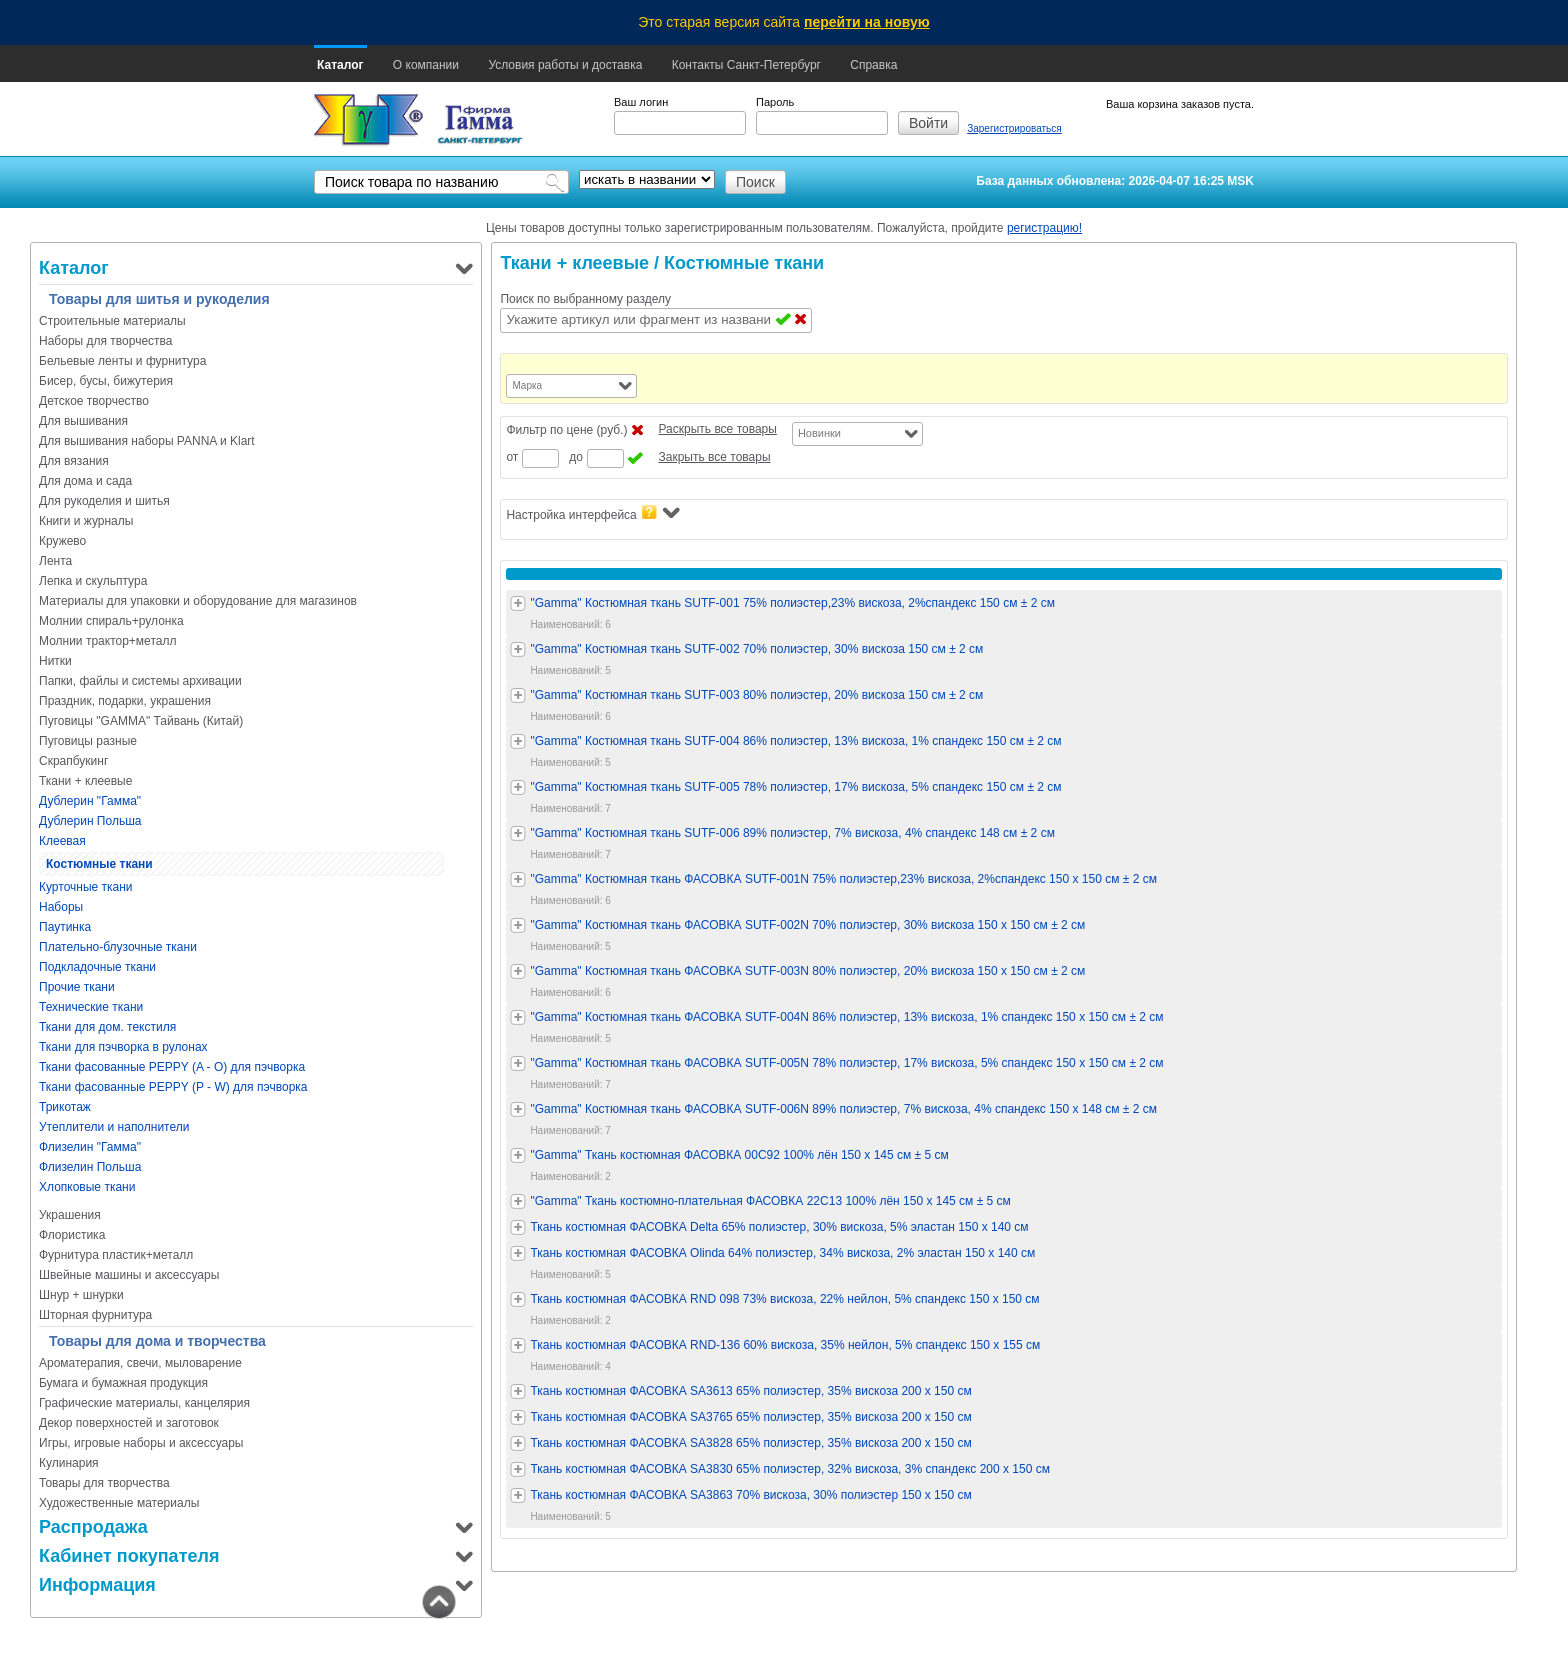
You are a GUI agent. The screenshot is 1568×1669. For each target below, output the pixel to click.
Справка (873, 65)
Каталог (340, 65)
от (512, 457)
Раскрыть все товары (717, 429)
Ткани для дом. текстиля (107, 1027)
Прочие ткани (77, 987)
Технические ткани (91, 1007)
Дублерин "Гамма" (90, 801)
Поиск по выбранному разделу (585, 299)
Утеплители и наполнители (114, 1127)
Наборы (61, 907)
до (576, 457)
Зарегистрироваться (1014, 128)
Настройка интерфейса (592, 513)
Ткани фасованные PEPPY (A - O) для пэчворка (172, 1067)
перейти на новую (867, 22)
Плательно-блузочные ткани (118, 947)
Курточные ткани (86, 887)
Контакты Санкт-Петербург (746, 65)
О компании (426, 65)
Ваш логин (641, 102)
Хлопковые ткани (87, 1187)
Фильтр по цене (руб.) (566, 430)
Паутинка (65, 927)
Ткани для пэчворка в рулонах (123, 1047)
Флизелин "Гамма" (90, 1147)
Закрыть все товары (714, 457)
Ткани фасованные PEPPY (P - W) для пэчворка (173, 1087)
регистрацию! (1044, 228)
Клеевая (62, 841)
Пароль (775, 102)
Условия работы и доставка (565, 65)
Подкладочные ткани (97, 967)
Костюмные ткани (99, 864)
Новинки (819, 433)
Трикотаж (65, 1107)
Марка (527, 385)
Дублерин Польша (90, 821)
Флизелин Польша (90, 1167)
